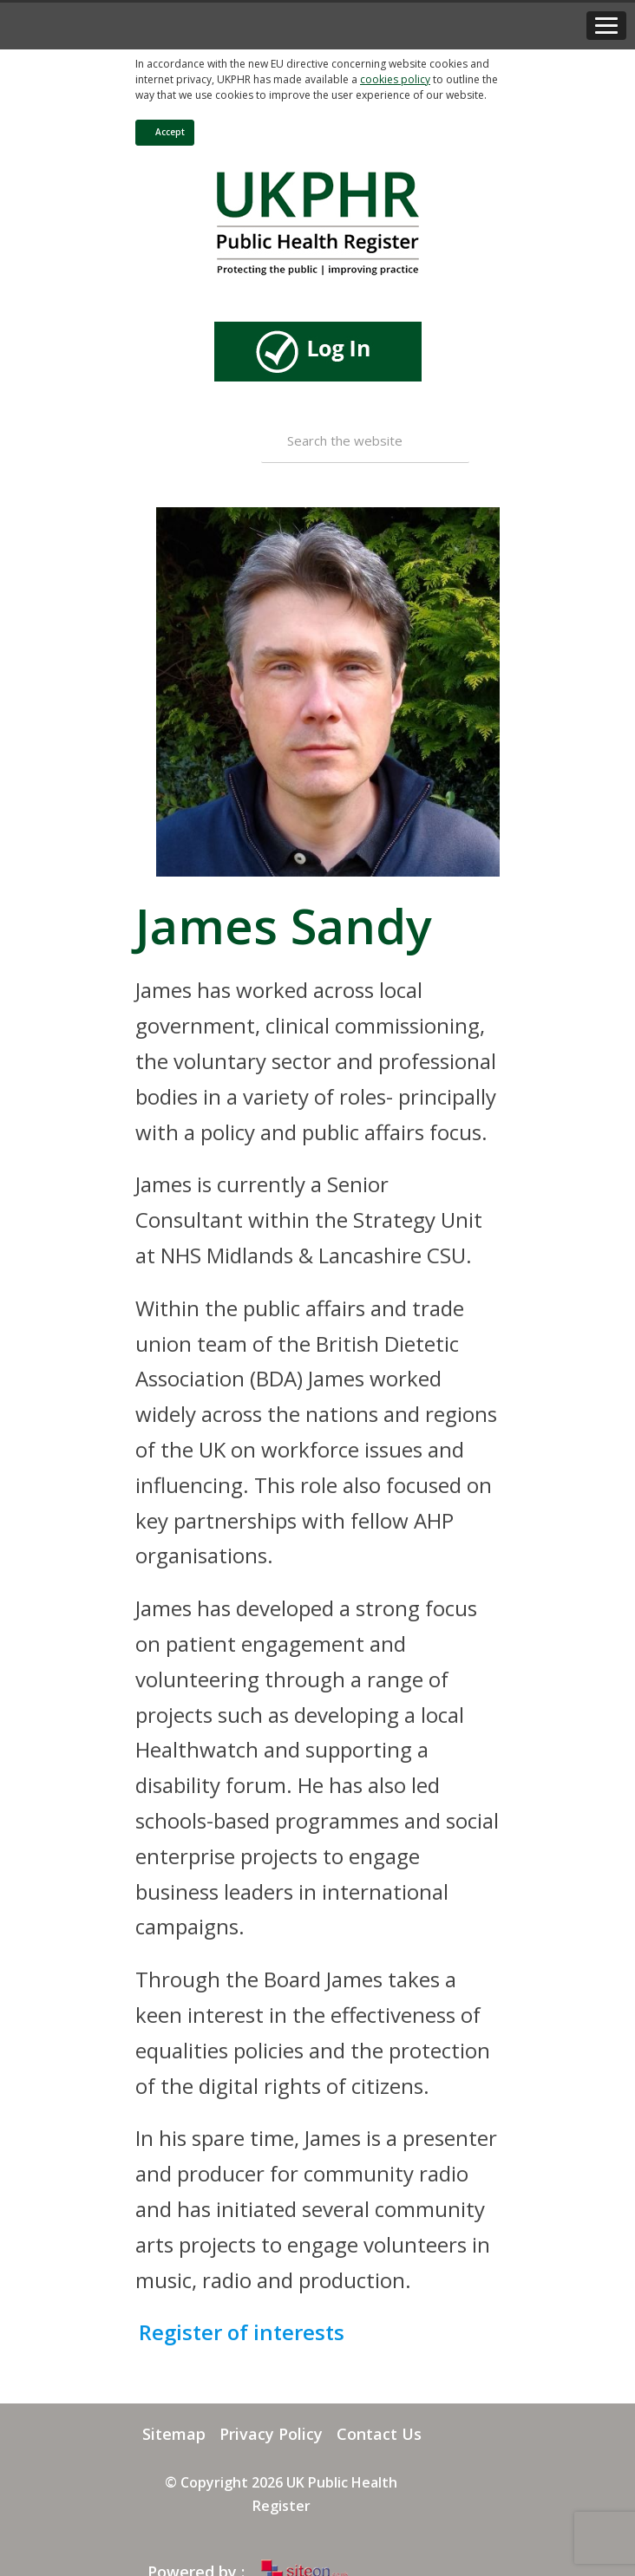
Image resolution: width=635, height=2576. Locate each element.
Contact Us (379, 2433)
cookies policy (395, 79)
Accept (162, 132)
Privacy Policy (271, 2433)
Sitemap (174, 2433)
